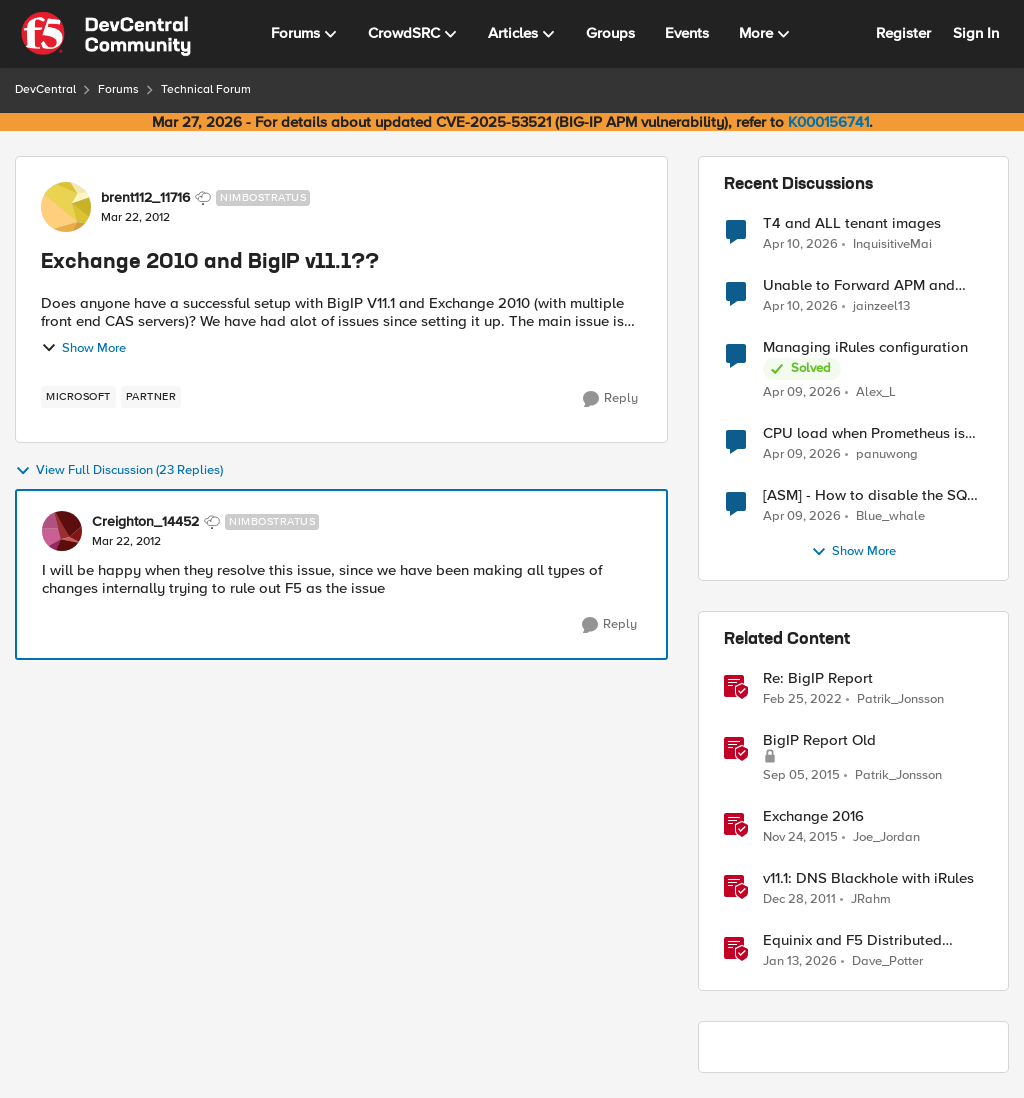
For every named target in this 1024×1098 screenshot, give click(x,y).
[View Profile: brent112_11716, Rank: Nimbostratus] (66, 207)
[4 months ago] (800, 244)
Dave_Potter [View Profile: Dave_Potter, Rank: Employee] (887, 961)
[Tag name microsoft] (78, 397)
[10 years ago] (801, 776)
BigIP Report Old (819, 740)
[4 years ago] (802, 700)
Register (903, 33)
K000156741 (828, 122)
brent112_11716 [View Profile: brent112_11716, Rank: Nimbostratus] (145, 198)
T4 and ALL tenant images (852, 223)
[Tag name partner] (151, 397)
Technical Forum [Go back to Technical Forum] (206, 89)
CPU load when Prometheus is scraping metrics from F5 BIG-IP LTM (869, 433)
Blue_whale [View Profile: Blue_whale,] (890, 516)
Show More (83, 348)
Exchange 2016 (813, 816)
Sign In (976, 33)
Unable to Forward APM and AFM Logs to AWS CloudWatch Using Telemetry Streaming (865, 285)
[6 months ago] (800, 962)
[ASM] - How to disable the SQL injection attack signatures (869, 495)
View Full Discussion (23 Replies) (119, 471)
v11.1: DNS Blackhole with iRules (868, 878)
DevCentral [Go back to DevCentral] (45, 89)
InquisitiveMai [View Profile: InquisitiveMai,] (892, 243)
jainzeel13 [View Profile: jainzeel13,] (881, 306)
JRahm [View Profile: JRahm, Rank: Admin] (871, 899)
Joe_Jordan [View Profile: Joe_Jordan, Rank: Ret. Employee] (886, 837)
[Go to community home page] (106, 34)
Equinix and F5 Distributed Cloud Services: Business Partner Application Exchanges (872, 940)
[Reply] (610, 399)
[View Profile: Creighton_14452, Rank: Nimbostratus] (62, 531)
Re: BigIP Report (818, 678)
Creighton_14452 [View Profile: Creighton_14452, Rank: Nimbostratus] (145, 522)
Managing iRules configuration (865, 347)
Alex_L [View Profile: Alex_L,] (876, 392)
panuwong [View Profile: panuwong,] (887, 454)
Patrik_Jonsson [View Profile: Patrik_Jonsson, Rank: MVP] (900, 699)
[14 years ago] (799, 900)
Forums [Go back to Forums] (118, 89)
